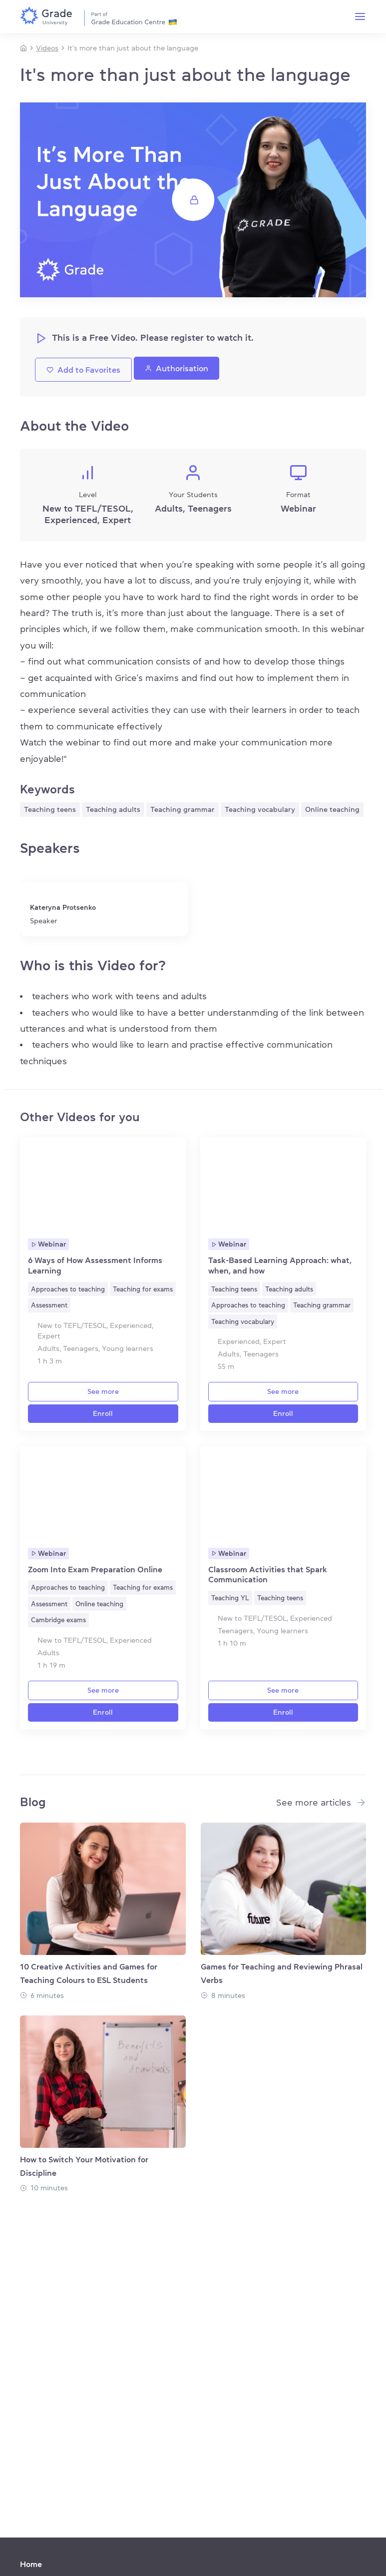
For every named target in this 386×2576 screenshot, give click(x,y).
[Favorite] (174, 1146)
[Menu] (360, 16)
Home (31, 2564)
